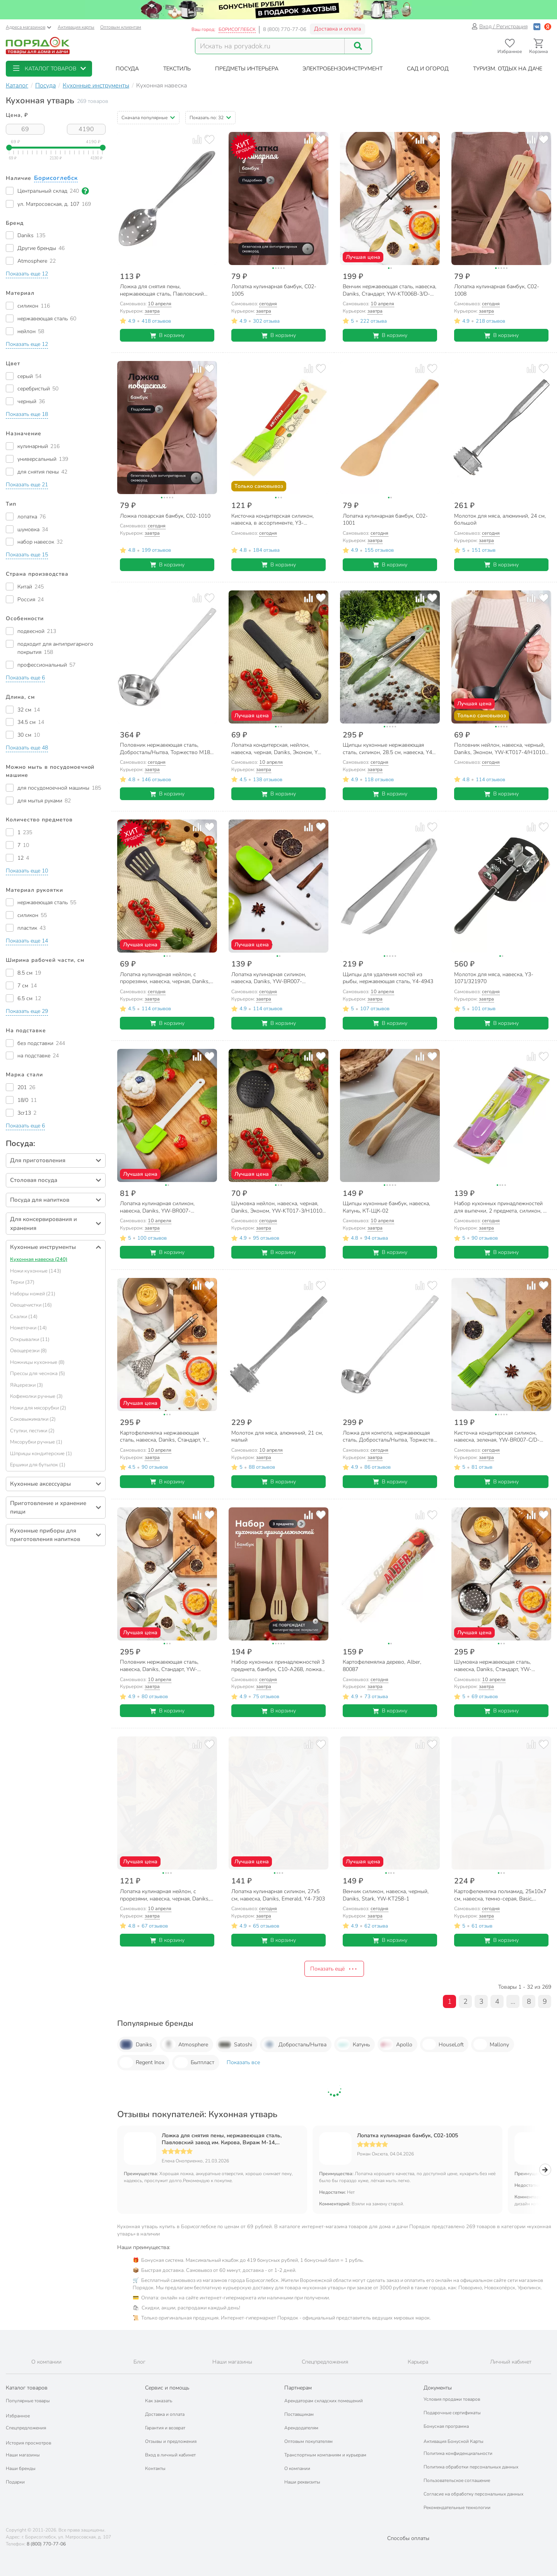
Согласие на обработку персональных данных (473, 2494)
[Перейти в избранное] (509, 46)
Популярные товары (28, 2401)
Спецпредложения (26, 2428)
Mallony (491, 2044)
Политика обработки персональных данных (471, 2467)
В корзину (167, 335)
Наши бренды (21, 2468)
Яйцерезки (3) (26, 1385)
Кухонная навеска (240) (38, 1259)
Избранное (18, 2416)
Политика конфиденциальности (458, 2453)
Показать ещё (334, 1969)
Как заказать (158, 2401)
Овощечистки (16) (31, 1305)
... (513, 2001)
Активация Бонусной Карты (454, 2441)
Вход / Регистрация (500, 26)
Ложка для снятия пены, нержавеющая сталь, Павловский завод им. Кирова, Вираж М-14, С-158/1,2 (222, 2139)
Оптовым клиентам (120, 27)
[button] (49, 69)
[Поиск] (358, 46)
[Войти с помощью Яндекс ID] (547, 26)
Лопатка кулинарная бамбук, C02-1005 (407, 2135)
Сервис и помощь (167, 2387)
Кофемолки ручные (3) (36, 1396)
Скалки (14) (24, 1316)
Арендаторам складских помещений (323, 2401)
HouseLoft (443, 2044)
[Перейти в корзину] (538, 46)
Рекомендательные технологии (457, 2507)
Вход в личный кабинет (170, 2455)
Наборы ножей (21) (32, 1293)
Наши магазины (23, 2455)
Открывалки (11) (30, 1339)
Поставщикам (299, 2414)
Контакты (155, 2468)
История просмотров (28, 2443)
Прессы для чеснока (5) (37, 1373)
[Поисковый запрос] (270, 46)
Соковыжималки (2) (33, 1419)
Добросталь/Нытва (294, 2044)
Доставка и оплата (337, 28)
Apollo (396, 2044)
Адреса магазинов (28, 27)
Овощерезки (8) (28, 1350)
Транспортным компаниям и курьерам (325, 2455)
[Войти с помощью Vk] (536, 26)
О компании (297, 2468)
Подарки (15, 2482)
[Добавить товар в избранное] (209, 139)
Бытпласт (194, 2062)
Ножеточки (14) (28, 1327)
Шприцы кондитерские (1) (41, 1453)
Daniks (136, 2044)
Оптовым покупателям (308, 2441)
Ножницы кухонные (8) (37, 1362)
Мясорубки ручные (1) (36, 1442)
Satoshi (235, 2044)
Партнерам (298, 2387)
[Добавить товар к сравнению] (197, 139)
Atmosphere (185, 2044)
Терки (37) (22, 1282)
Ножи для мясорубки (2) (38, 1407)
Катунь (353, 2044)
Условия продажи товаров (452, 2399)
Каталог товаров (27, 2387)
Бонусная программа (446, 2426)
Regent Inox (142, 2062)
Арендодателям (301, 2428)
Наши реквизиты (302, 2482)
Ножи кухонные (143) (35, 1270)
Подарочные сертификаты (452, 2413)
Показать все (243, 2062)
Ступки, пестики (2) (32, 1430)
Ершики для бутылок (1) (37, 1464)
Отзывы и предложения (170, 2441)
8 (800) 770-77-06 (284, 29)
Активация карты (76, 27)
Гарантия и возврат (165, 2428)
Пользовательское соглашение (457, 2480)
